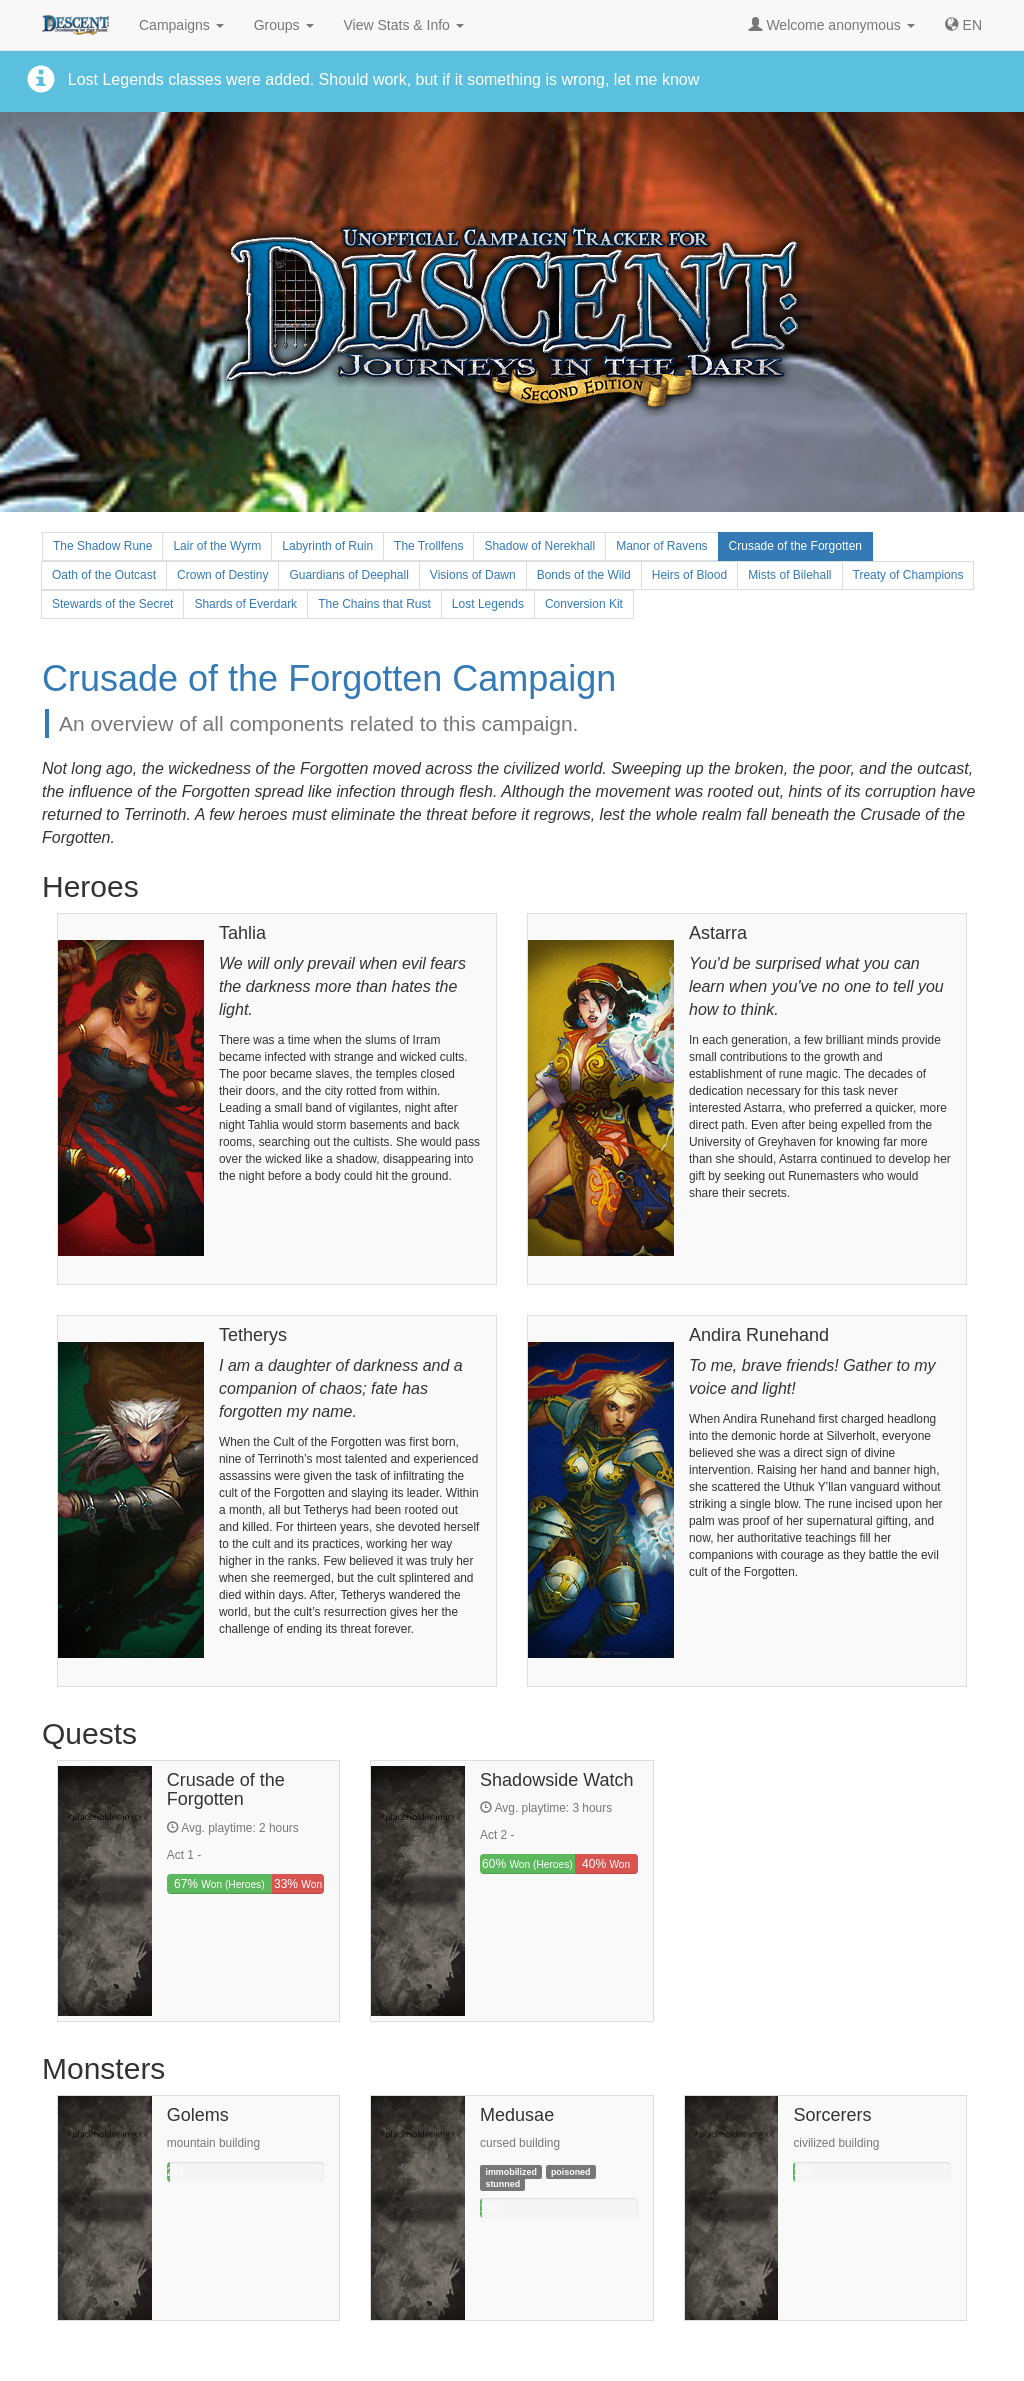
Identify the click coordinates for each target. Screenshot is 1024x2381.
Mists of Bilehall (789, 575)
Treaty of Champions (908, 575)
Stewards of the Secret (112, 604)
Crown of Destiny (222, 575)
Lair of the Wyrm (217, 546)
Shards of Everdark (245, 604)
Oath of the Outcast (104, 575)
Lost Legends (488, 604)
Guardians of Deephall (348, 575)
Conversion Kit (584, 604)
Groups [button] (284, 25)
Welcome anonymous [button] (831, 25)
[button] (963, 25)
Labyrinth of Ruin (327, 546)
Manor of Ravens (661, 546)
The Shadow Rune (102, 546)
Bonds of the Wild (584, 575)
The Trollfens (428, 546)
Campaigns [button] (181, 25)
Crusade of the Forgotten (795, 546)
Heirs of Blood (689, 575)
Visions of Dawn (473, 575)
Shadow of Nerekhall (539, 546)
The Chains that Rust (374, 604)
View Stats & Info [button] (404, 25)
